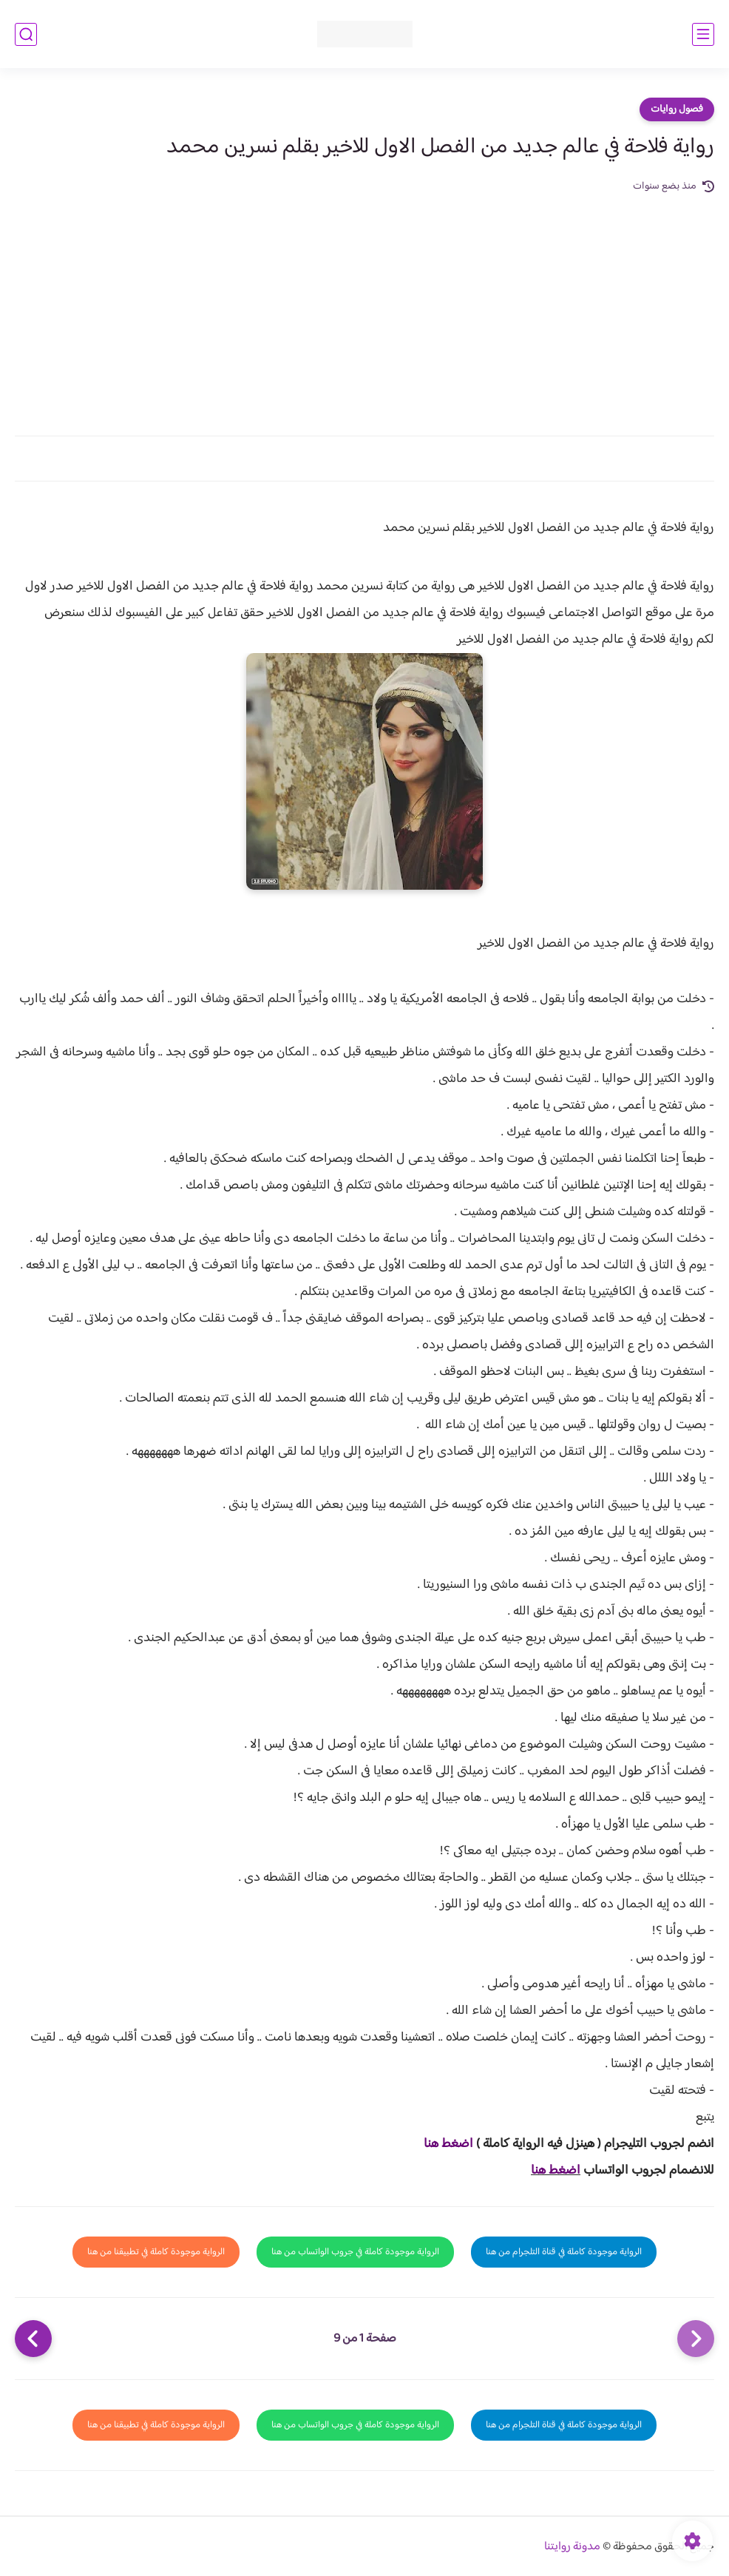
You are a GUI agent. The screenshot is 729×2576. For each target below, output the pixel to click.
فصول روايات (677, 109)
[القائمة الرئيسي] (703, 34)
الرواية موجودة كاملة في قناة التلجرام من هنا (564, 2252)
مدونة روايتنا (572, 2547)
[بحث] (26, 34)
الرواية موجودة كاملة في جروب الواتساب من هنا (355, 2252)
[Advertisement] (364, 306)
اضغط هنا (448, 2144)
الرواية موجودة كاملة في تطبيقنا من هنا (156, 2252)
